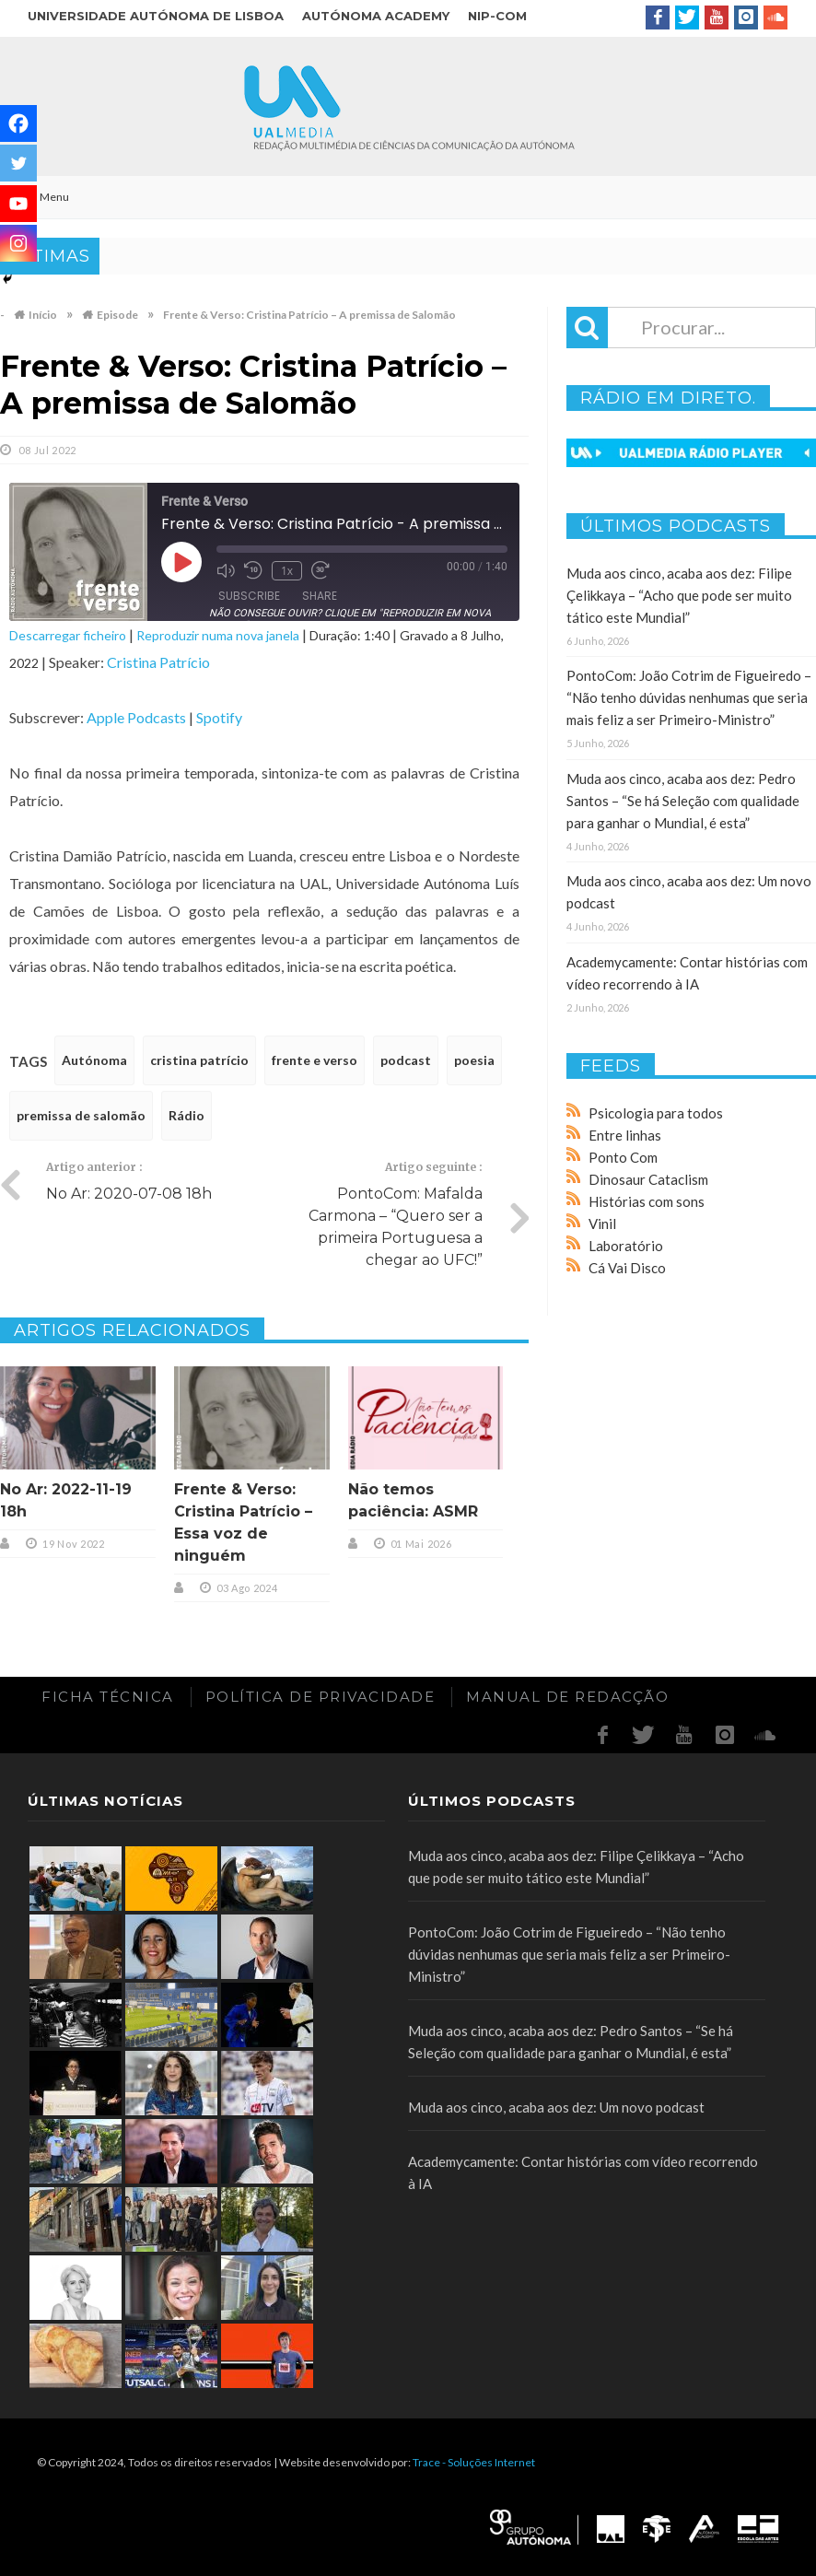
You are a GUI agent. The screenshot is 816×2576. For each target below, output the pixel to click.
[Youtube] (18, 203)
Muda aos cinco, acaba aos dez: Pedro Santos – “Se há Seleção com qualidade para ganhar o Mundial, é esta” (682, 800)
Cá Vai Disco (627, 1267)
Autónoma (94, 1060)
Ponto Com (623, 1157)
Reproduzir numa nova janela (217, 635)
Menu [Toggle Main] (43, 197)
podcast (405, 1060)
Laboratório (626, 1245)
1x (287, 571)
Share (319, 595)
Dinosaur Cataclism (648, 1179)
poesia (474, 1060)
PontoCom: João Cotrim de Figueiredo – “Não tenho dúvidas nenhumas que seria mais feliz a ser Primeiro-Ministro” (688, 697)
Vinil (602, 1223)
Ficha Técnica (107, 1696)
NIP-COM (497, 15)
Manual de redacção (567, 1696)
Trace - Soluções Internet (474, 2462)
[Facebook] (18, 123)
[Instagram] (18, 243)
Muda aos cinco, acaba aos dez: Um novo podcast (556, 2107)
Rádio (186, 1115)
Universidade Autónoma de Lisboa (156, 15)
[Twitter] (18, 163)
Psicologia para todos (656, 1113)
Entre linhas (625, 1135)
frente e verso (314, 1060)
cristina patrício (199, 1060)
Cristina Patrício (158, 662)
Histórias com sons (647, 1201)
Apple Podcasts (136, 717)
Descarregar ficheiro (67, 635)
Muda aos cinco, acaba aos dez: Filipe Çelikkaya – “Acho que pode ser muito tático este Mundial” (679, 595)
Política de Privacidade (320, 1696)
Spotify (219, 717)
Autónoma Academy (375, 15)
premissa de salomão (81, 1115)
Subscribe (249, 595)
